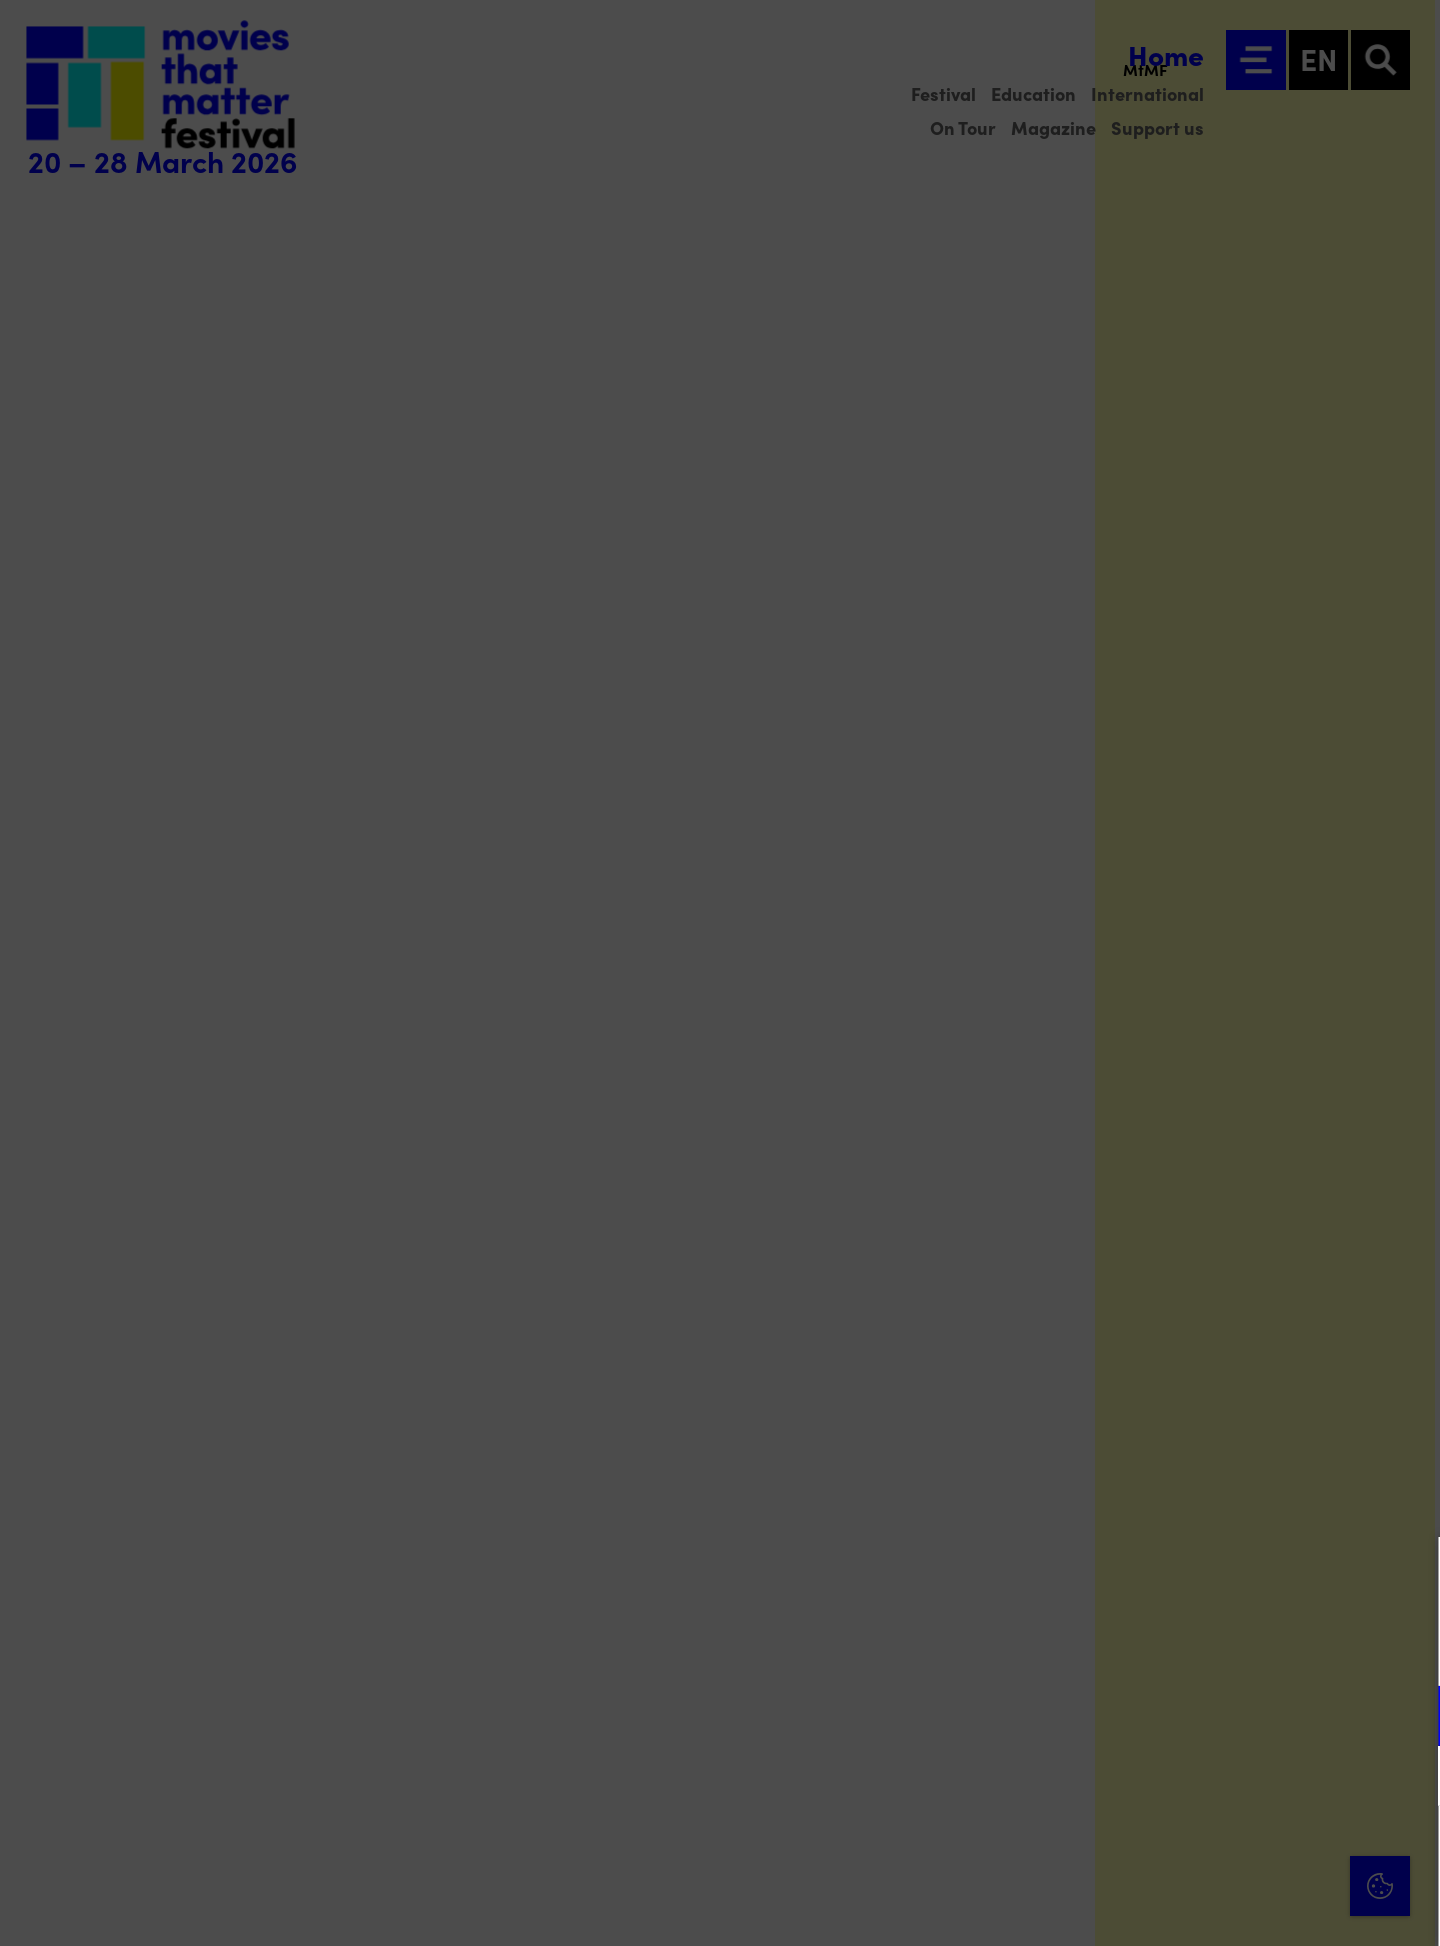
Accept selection (1270, 1908)
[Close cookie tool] (1409, 1573)
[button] (1250, 1715)
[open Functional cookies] (1408, 1718)
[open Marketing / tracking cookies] (1408, 1778)
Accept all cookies (1270, 1850)
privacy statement (1190, 1650)
